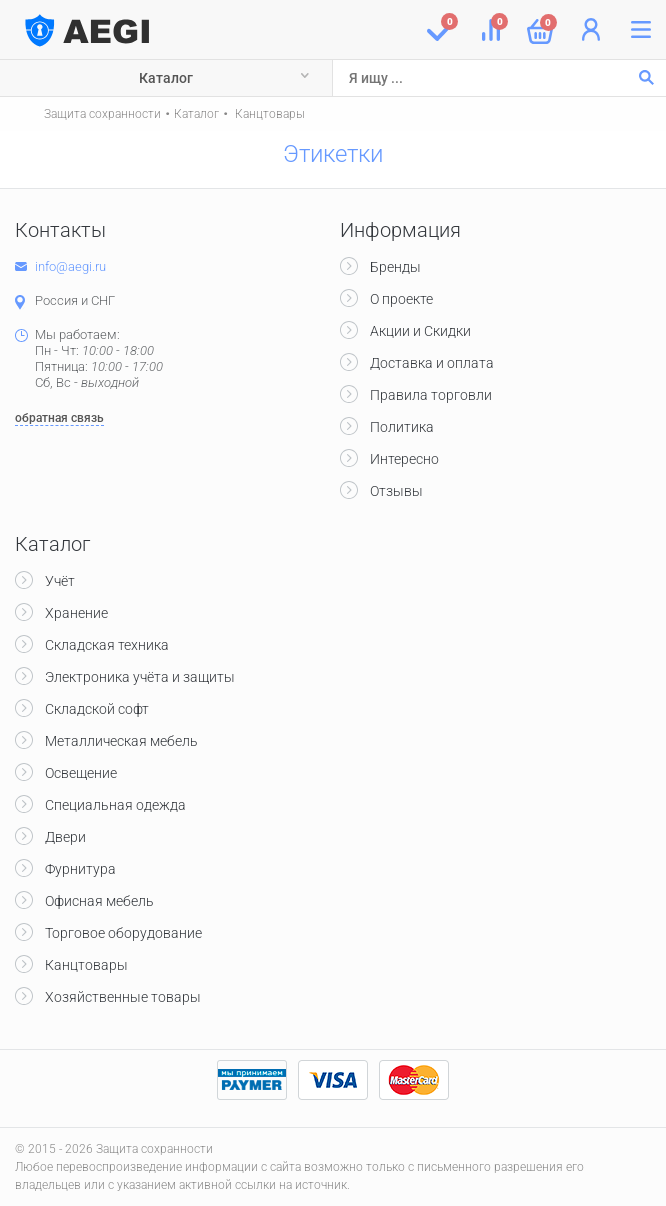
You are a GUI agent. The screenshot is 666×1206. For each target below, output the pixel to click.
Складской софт (97, 709)
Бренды (395, 267)
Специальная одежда (115, 805)
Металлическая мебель (121, 741)
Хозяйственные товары (123, 997)
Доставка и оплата (432, 363)
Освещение (81, 773)
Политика (402, 427)
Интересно (404, 459)
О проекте (401, 299)
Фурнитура (80, 869)
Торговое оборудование (123, 933)
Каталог (166, 78)
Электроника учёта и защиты (140, 677)
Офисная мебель (99, 901)
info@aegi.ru (70, 266)
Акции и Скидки (420, 331)
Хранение (76, 613)
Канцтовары (268, 114)
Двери (65, 837)
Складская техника (107, 645)
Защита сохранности (102, 114)
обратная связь (59, 418)
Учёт (60, 581)
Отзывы (396, 491)
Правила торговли (431, 395)
